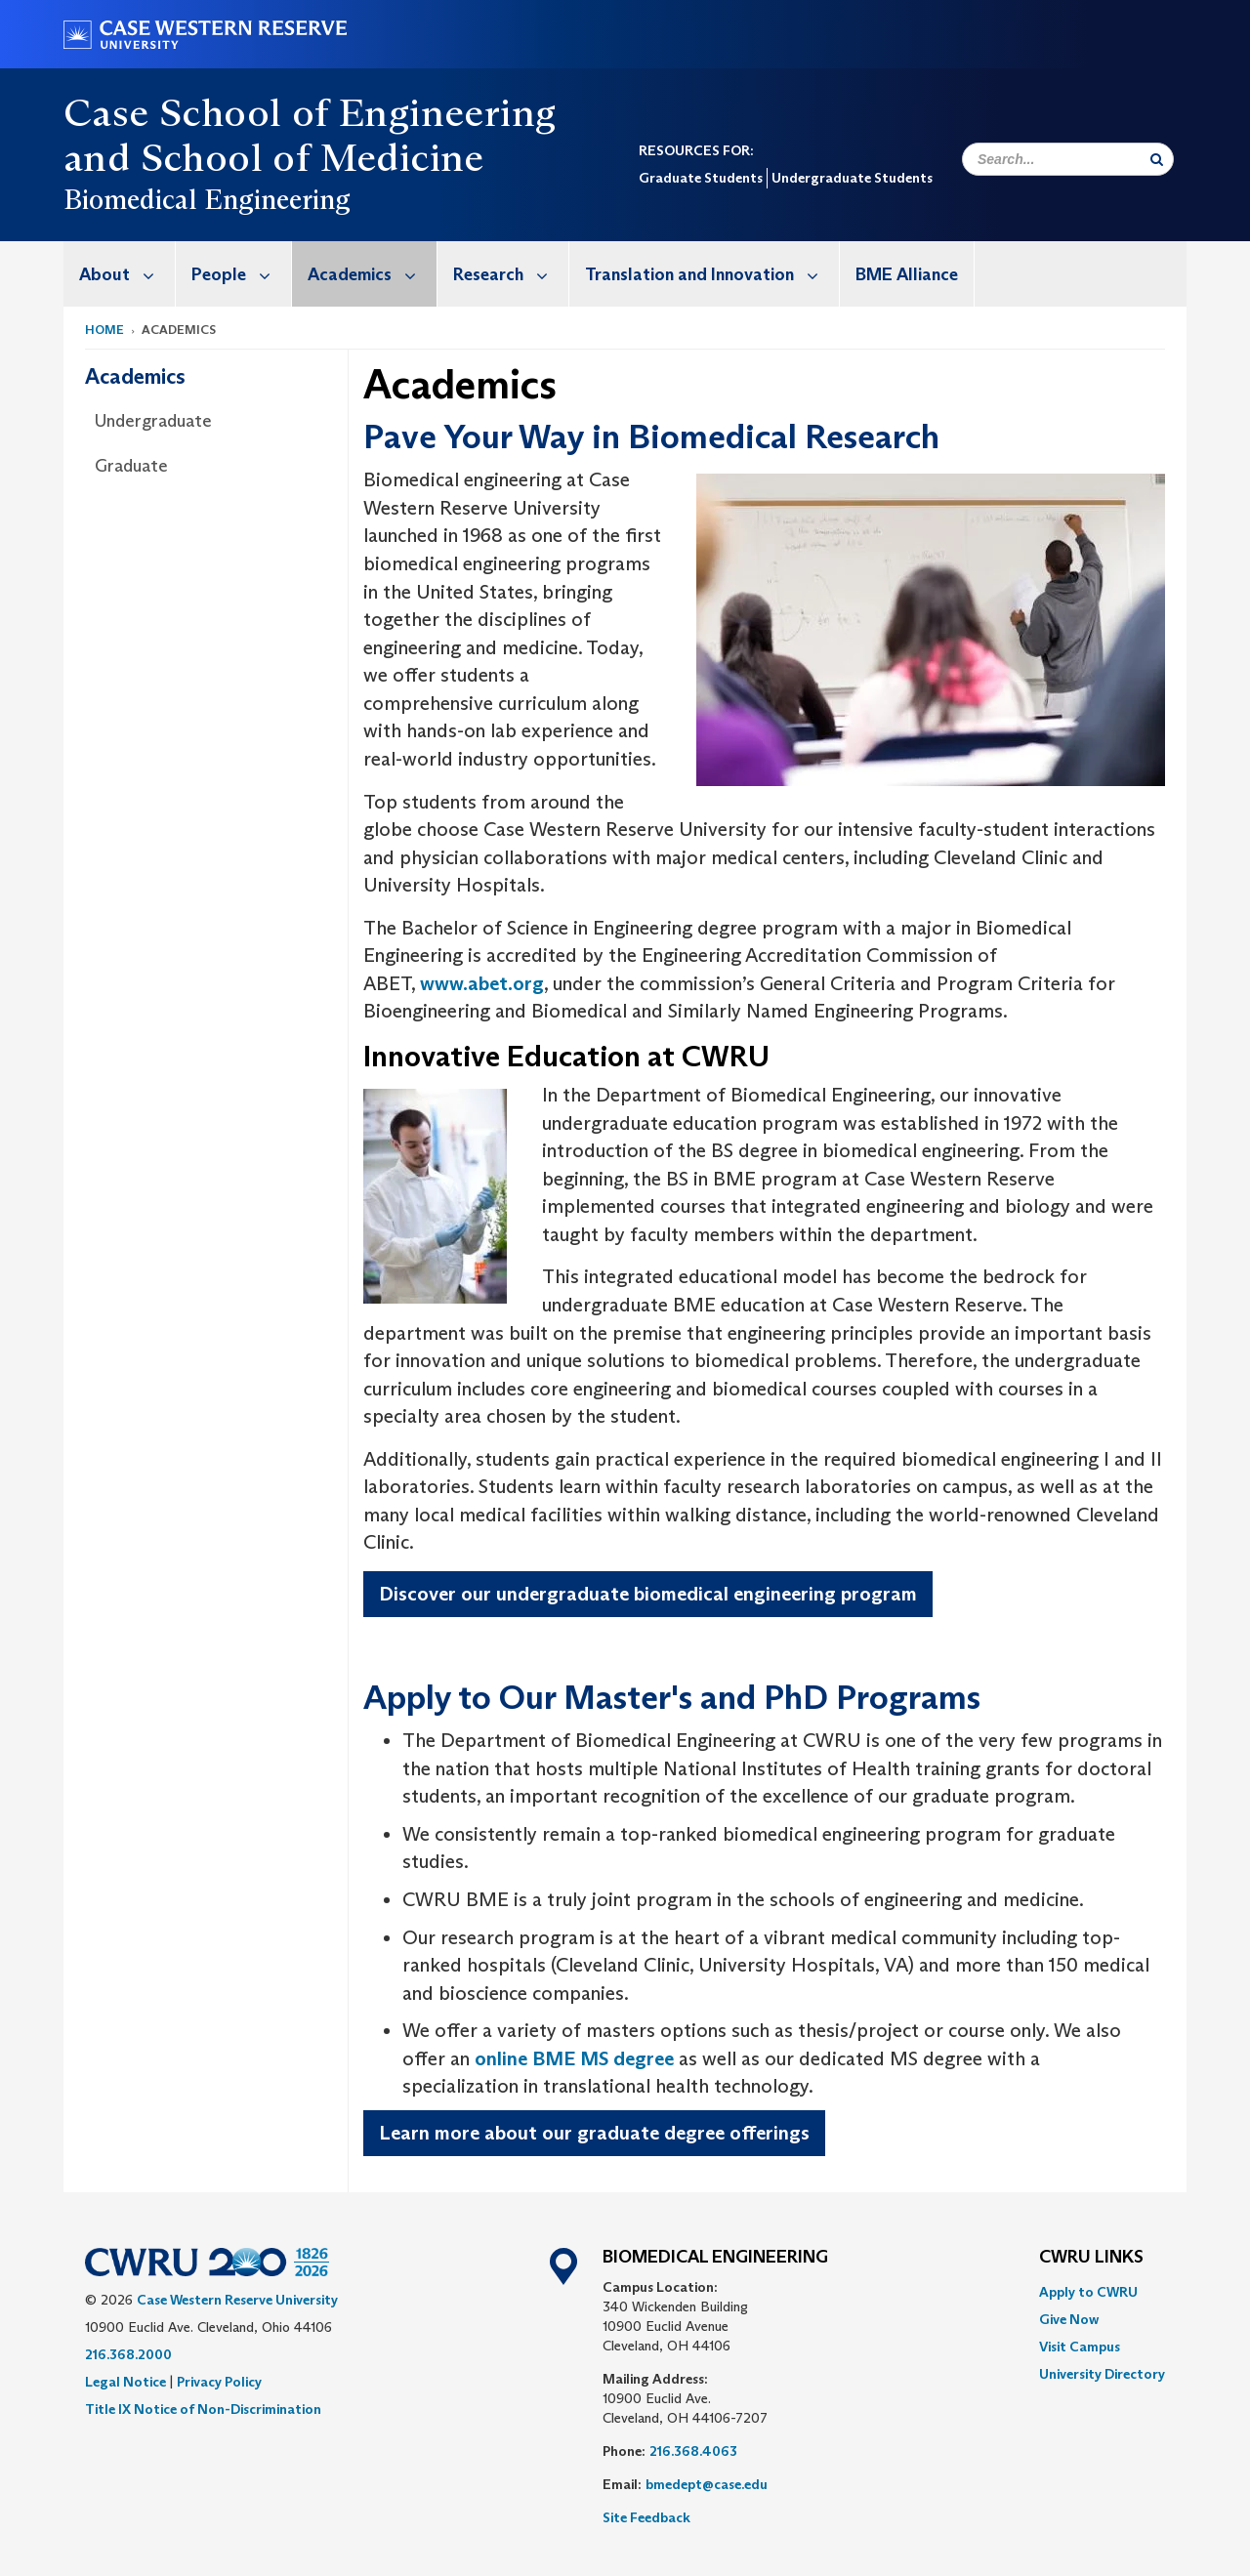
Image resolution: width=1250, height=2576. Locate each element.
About (127, 274)
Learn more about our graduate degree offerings (594, 2132)
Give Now (1069, 2319)
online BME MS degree (574, 2058)
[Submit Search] (1156, 159)
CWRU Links (1091, 2257)
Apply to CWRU (1088, 2292)
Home (104, 329)
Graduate (131, 466)
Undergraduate (153, 421)
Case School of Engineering (309, 112)
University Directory (1102, 2374)
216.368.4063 (693, 2451)
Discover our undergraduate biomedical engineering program (648, 1593)
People (241, 274)
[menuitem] (119, 274)
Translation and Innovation (712, 274)
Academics (372, 274)
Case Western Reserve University (237, 2299)
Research (510, 274)
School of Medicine (312, 157)
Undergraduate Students (852, 178)
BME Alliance (906, 274)
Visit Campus (1079, 2346)
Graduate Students (701, 178)
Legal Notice (125, 2381)
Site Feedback (646, 2517)
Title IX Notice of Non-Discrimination (203, 2409)
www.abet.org (482, 983)
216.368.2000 (128, 2354)
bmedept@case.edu (707, 2484)
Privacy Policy (219, 2381)
